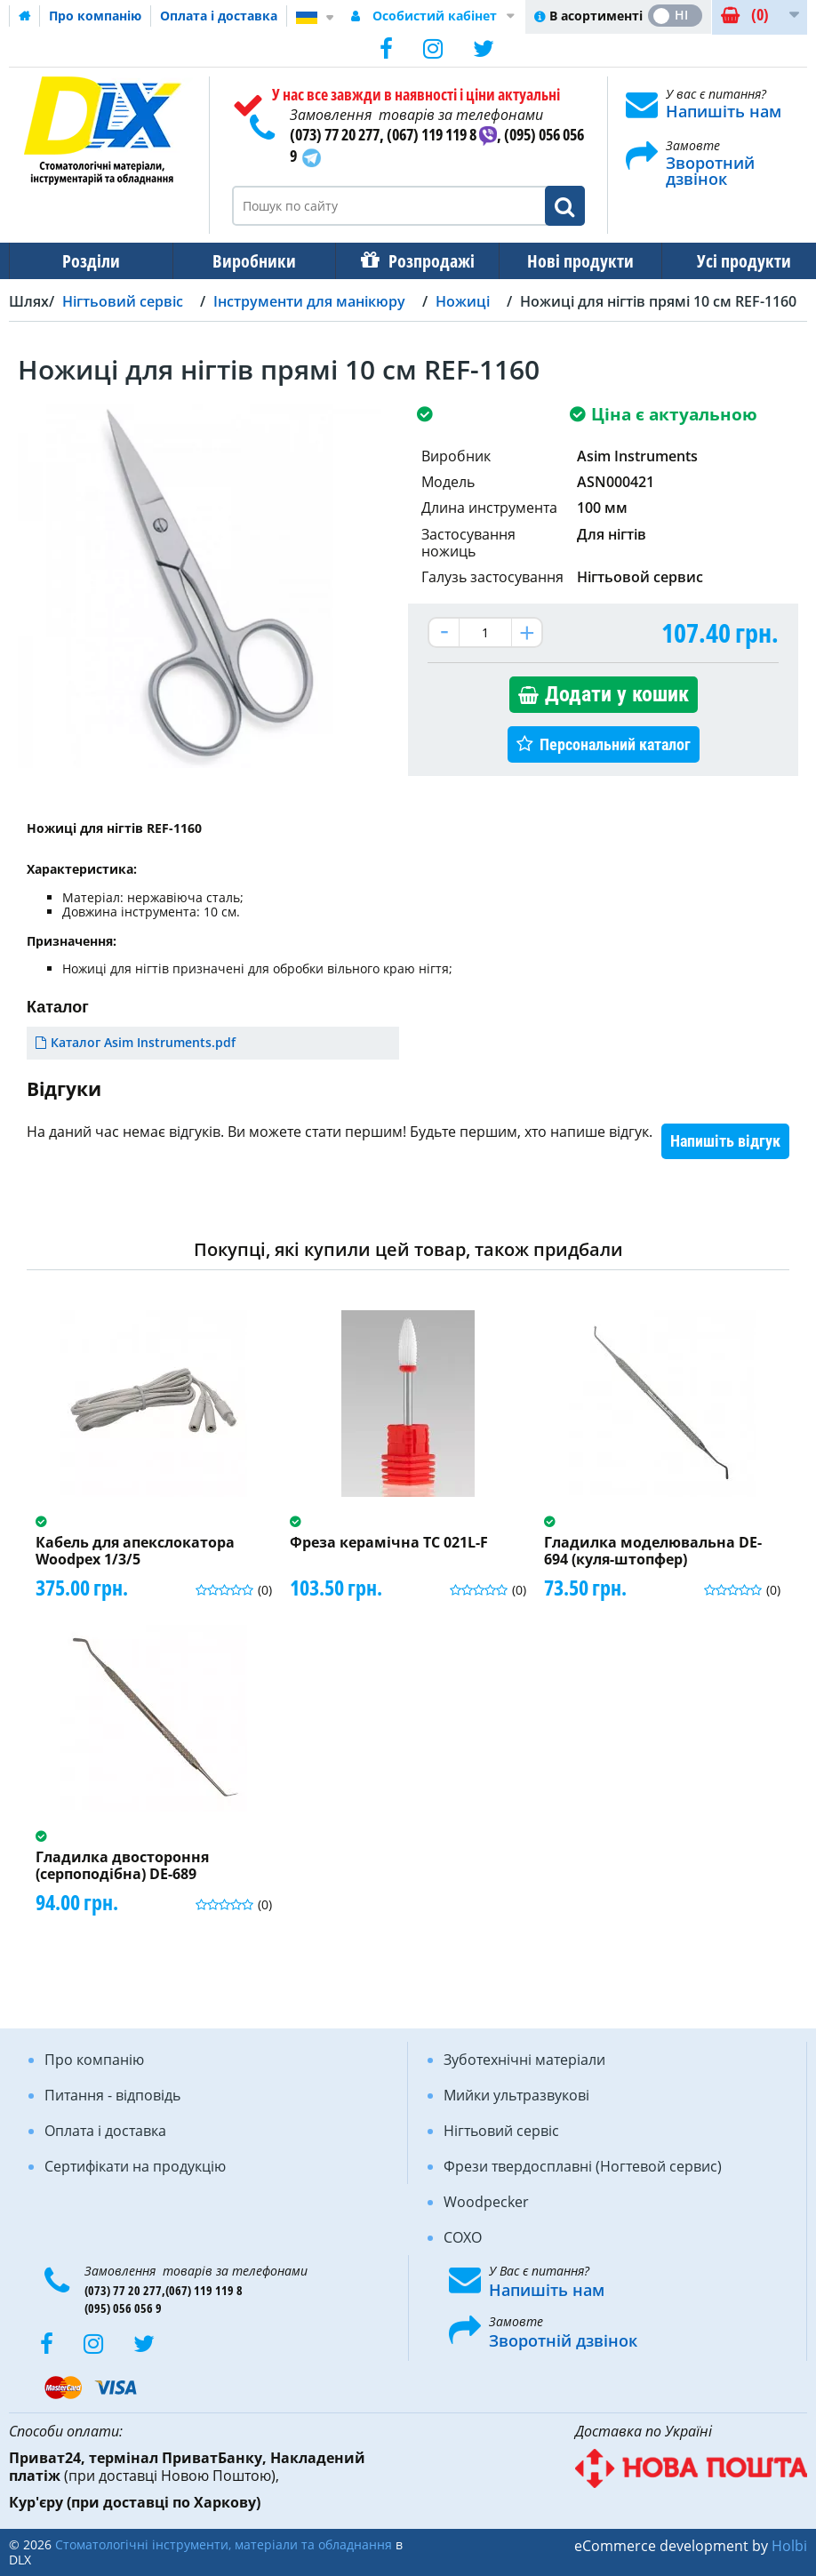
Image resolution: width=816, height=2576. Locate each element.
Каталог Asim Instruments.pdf (143, 1042)
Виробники (249, 261)
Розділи (89, 261)
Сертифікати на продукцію (135, 2166)
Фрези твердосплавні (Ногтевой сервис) (583, 2166)
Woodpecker (486, 2202)
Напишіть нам (723, 111)
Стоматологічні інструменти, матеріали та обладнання (223, 2544)
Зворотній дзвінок (563, 2340)
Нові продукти (568, 261)
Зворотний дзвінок (710, 171)
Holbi (789, 2546)
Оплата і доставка (218, 15)
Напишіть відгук (725, 1141)
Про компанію (95, 15)
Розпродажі (423, 261)
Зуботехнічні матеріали (524, 2059)
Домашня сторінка (25, 16)
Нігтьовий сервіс (501, 2130)
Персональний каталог (615, 744)
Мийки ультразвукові (516, 2095)
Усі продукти (728, 261)
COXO (463, 2237)
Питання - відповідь (112, 2095)
